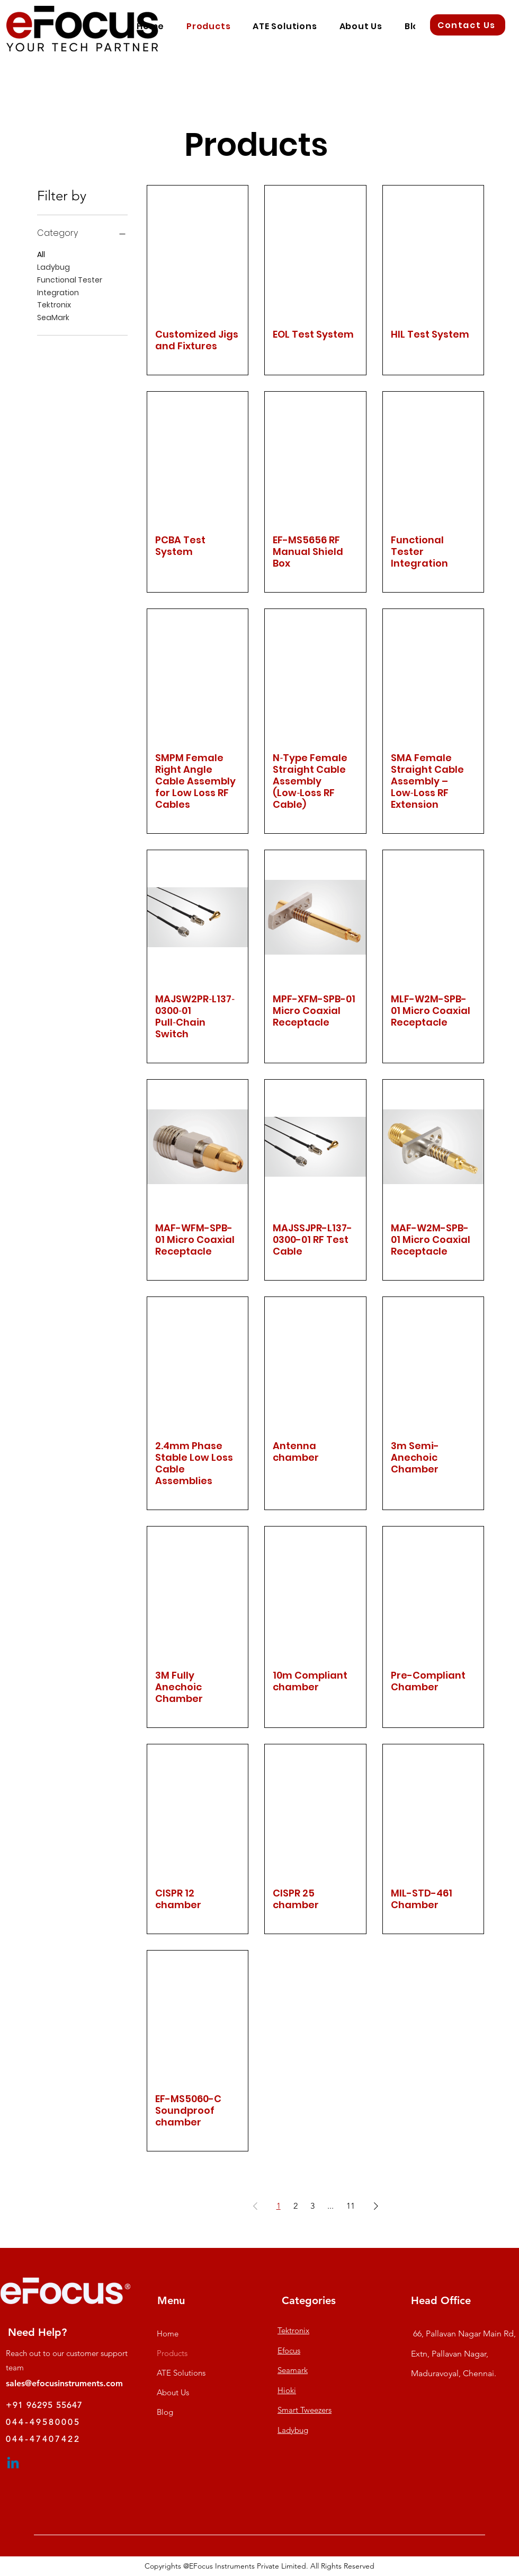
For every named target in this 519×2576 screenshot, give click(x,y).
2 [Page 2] (295, 2206)
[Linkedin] (13, 2464)
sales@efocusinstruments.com (64, 2383)
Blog (165, 2412)
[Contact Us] (467, 25)
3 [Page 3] (312, 2206)
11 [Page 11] (350, 2206)
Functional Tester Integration (69, 286)
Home (167, 2333)
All (41, 254)
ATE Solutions (181, 2373)
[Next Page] (376, 2206)
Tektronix (54, 304)
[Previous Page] (255, 2206)
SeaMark (53, 317)
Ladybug (53, 266)
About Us (173, 2392)
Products (172, 2353)
